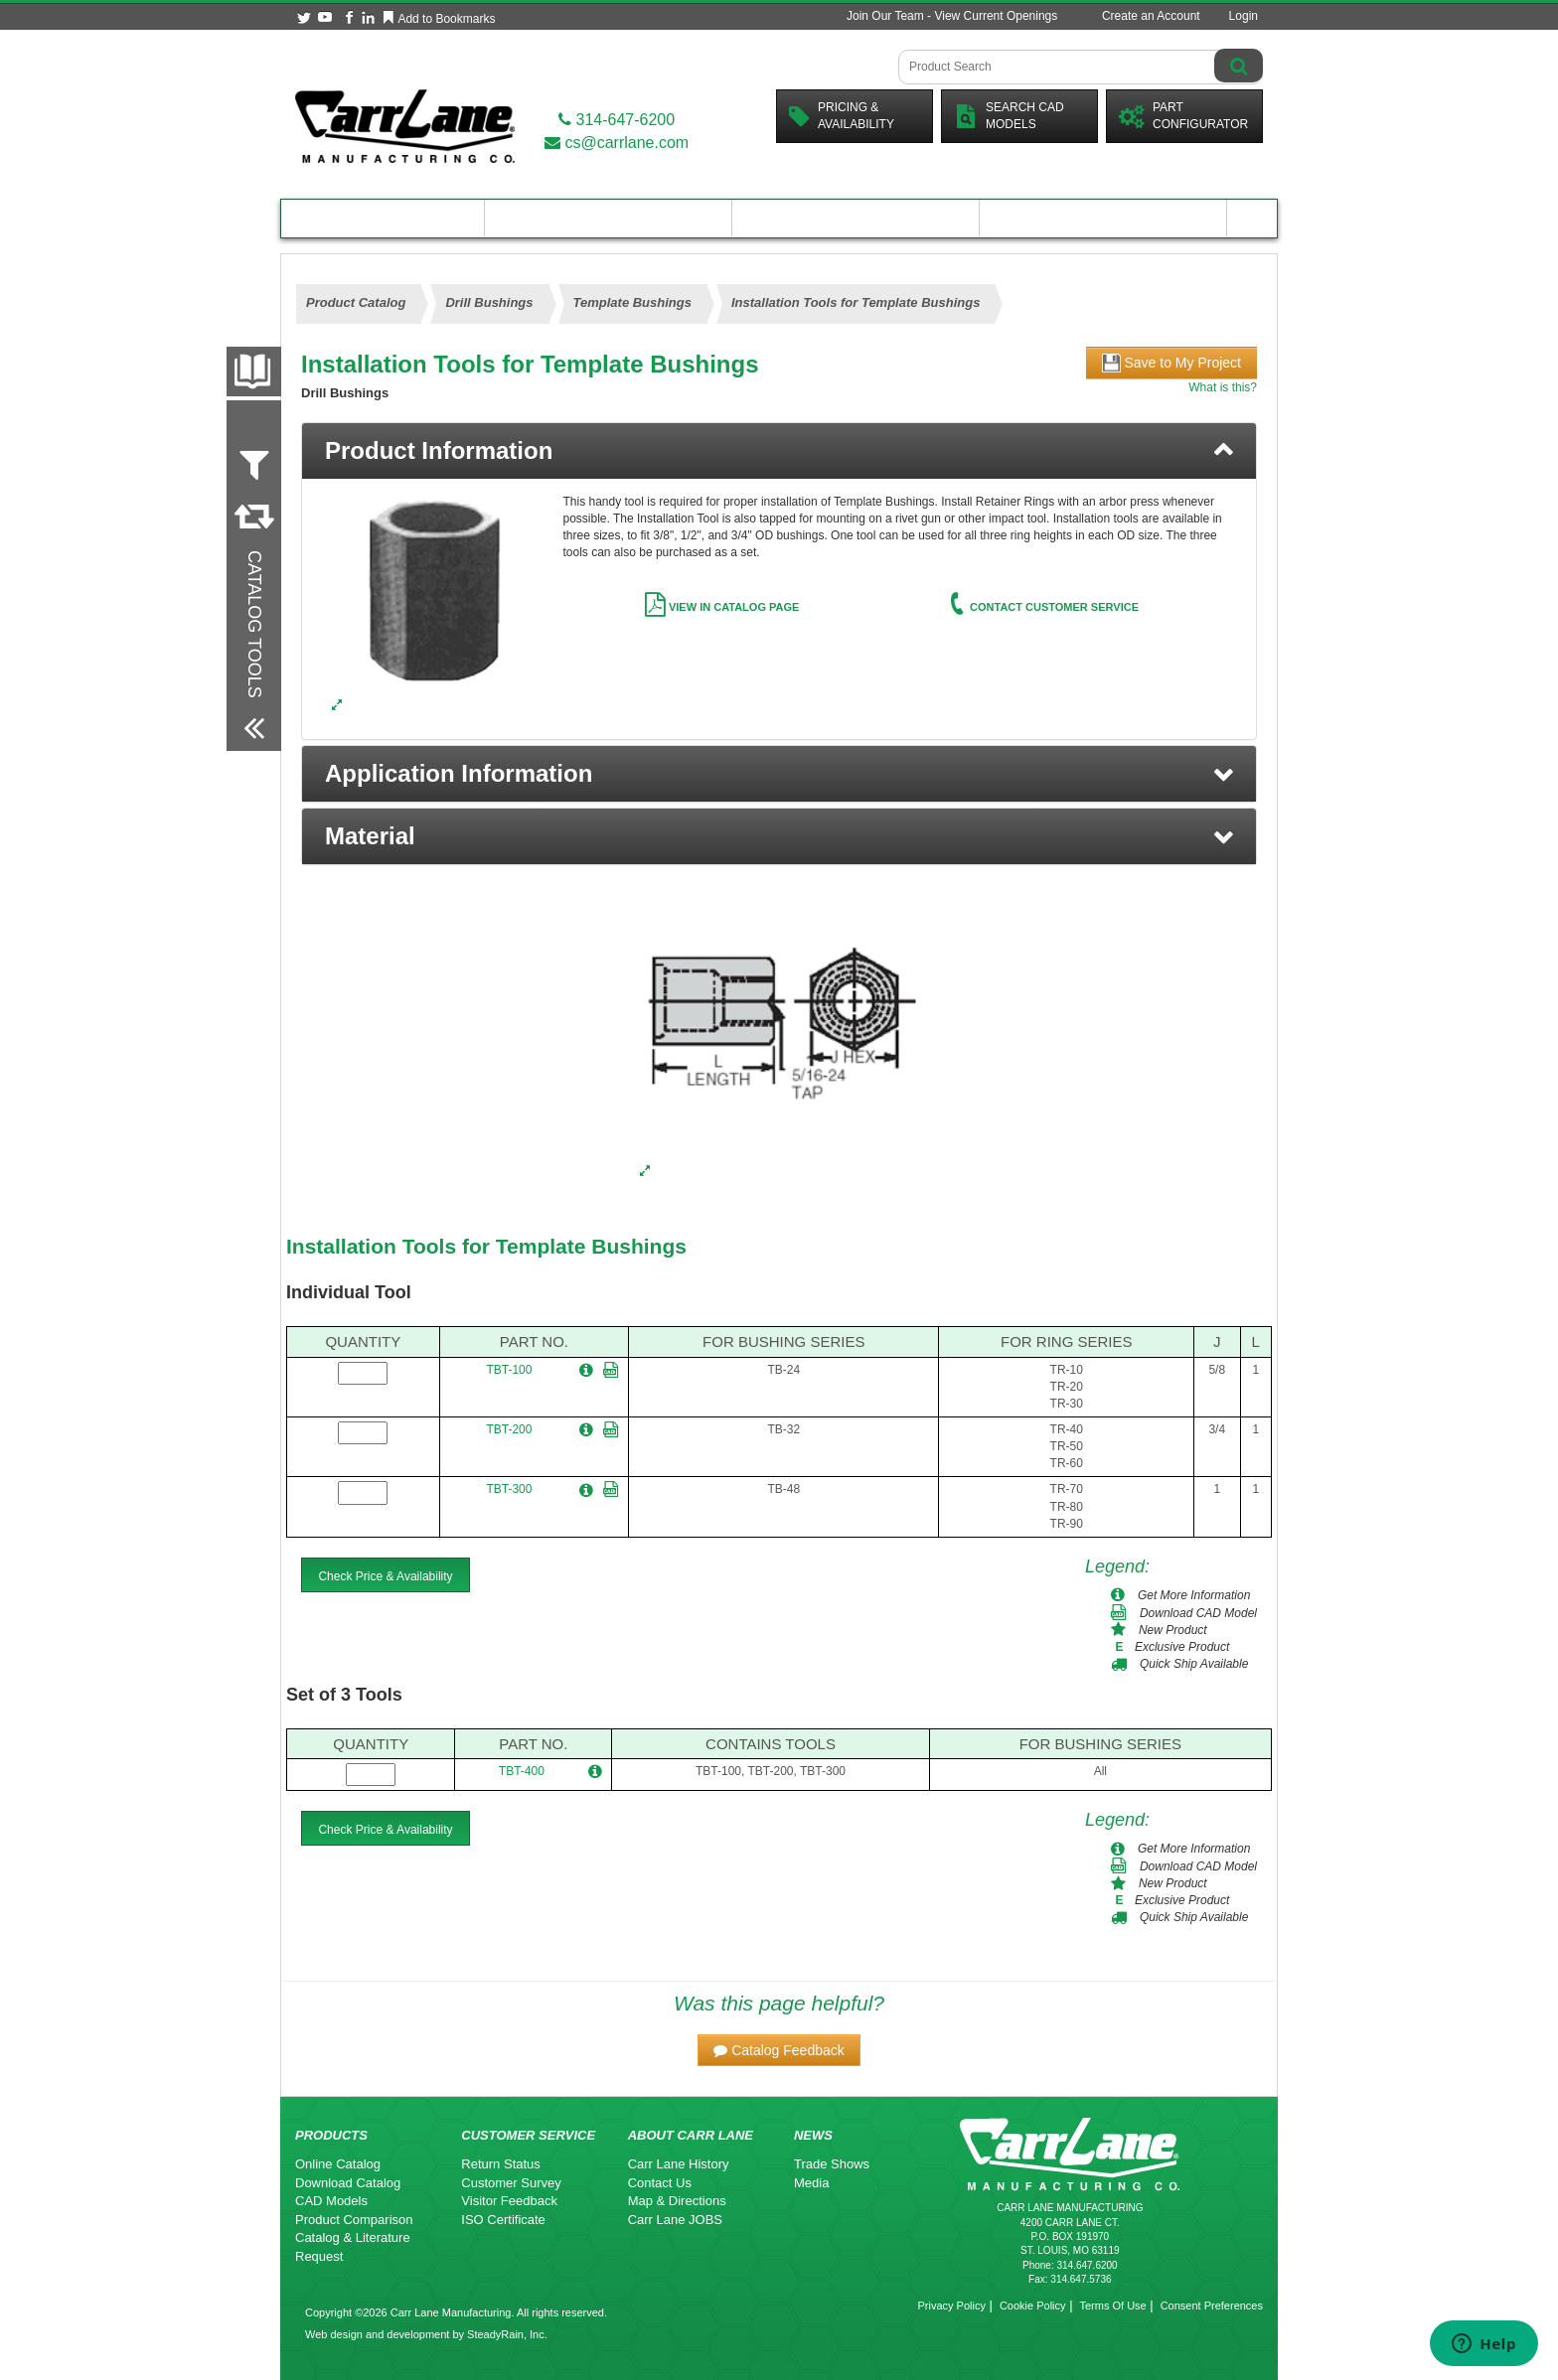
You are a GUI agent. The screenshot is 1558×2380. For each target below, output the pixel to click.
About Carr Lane (1103, 218)
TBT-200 (509, 1429)
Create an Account (1151, 16)
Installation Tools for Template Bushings (486, 1246)
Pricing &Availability (841, 115)
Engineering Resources (609, 218)
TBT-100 (509, 1370)
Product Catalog (382, 218)
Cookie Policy (1033, 2305)
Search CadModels (1009, 115)
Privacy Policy (951, 2305)
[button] (779, 774)
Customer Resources (855, 218)
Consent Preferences (1212, 2305)
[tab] (779, 451)
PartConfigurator (1183, 115)
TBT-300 (509, 1489)
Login (1243, 16)
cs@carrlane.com (617, 142)
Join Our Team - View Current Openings (952, 16)
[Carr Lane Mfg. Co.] (405, 125)
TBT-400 (522, 1771)
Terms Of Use (1112, 2305)
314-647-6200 (616, 119)
